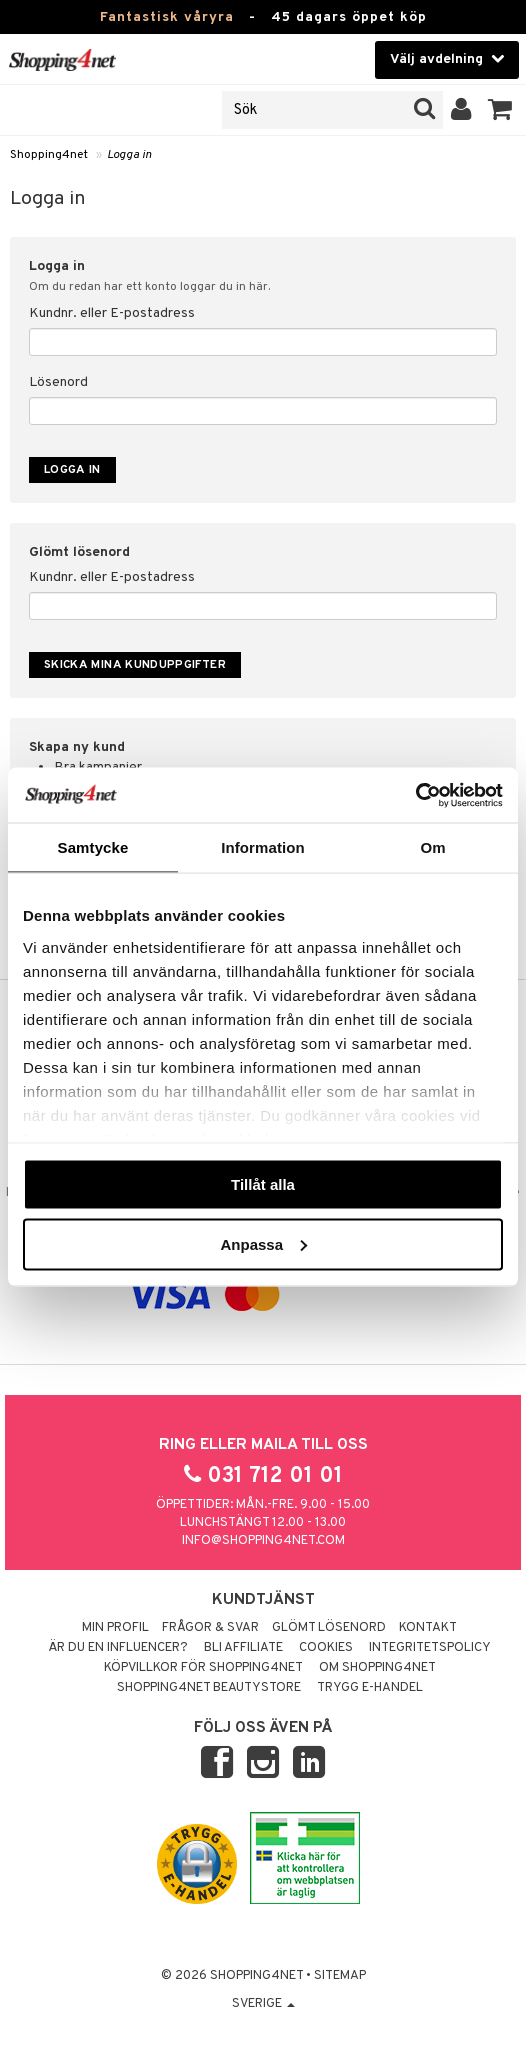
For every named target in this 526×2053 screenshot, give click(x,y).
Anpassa (263, 1243)
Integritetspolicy (430, 1648)
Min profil (115, 1628)
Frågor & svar (210, 1628)
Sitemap (340, 1976)
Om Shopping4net (377, 1668)
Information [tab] (263, 847)
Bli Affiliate (243, 1648)
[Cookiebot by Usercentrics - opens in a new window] (415, 795)
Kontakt (428, 1628)
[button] (500, 110)
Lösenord (58, 382)
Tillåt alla (263, 1184)
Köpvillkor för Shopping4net (203, 1668)
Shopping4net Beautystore (209, 1688)
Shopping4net (49, 155)
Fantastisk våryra (167, 17)
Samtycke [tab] (93, 847)
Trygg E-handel (370, 1688)
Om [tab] (432, 847)
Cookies (326, 1648)
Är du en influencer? (118, 1648)
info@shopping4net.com (263, 1541)
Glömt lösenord (329, 1628)
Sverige (263, 2004)
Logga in (129, 155)
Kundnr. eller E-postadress (112, 313)
